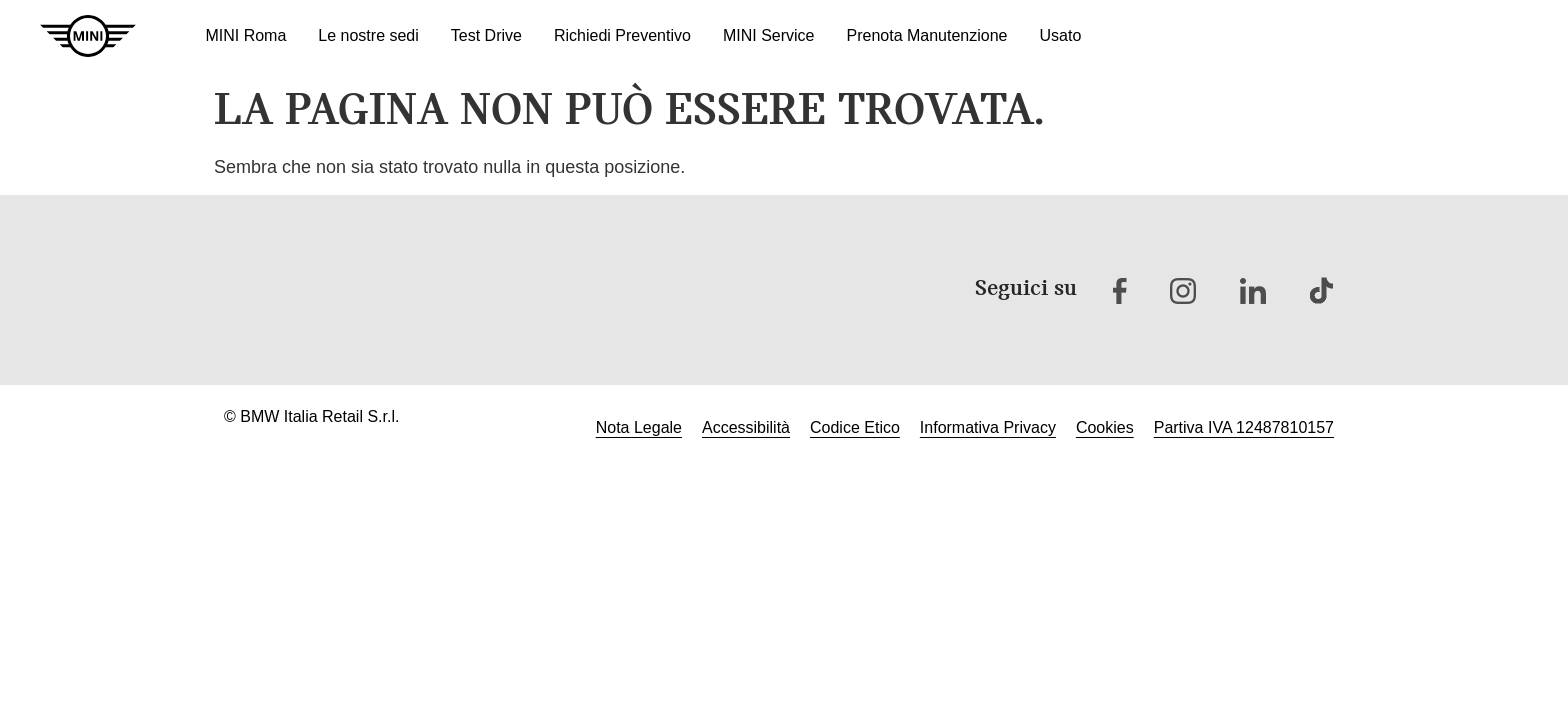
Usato (1060, 35)
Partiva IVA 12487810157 (1244, 427)
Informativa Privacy (988, 427)
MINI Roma (245, 35)
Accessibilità (746, 427)
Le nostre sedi (368, 35)
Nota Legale (639, 427)
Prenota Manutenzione (926, 35)
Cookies (1105, 427)
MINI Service (769, 35)
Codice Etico (855, 427)
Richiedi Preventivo (622, 35)
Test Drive (486, 35)
